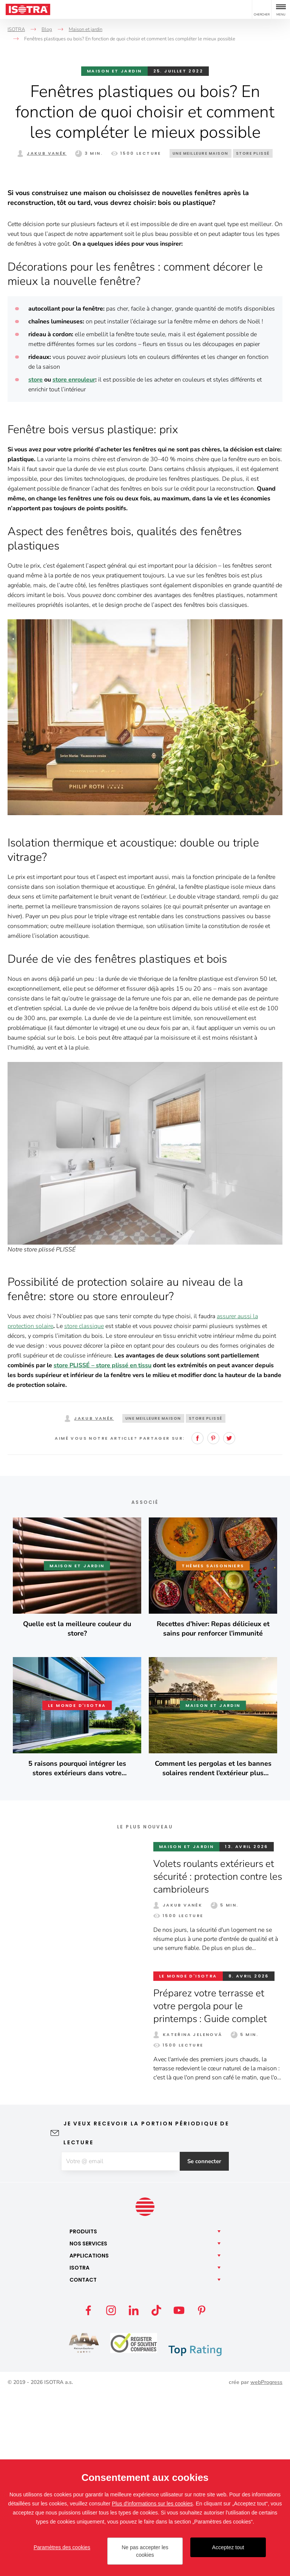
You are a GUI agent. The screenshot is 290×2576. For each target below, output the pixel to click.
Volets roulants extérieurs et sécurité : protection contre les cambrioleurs (214, 2058)
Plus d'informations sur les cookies (152, 2504)
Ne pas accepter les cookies (145, 2551)
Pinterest (213, 1620)
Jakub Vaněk (46, 153)
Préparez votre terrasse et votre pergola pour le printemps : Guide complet (210, 2188)
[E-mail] (120, 2343)
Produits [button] (83, 2414)
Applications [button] (89, 2438)
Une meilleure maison (200, 153)
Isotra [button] (79, 2450)
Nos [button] (88, 2426)
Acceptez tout (228, 2547)
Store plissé (253, 153)
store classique (84, 1508)
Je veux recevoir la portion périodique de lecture (146, 2315)
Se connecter (205, 2343)
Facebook (197, 1620)
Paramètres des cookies (62, 2547)
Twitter (229, 1620)
